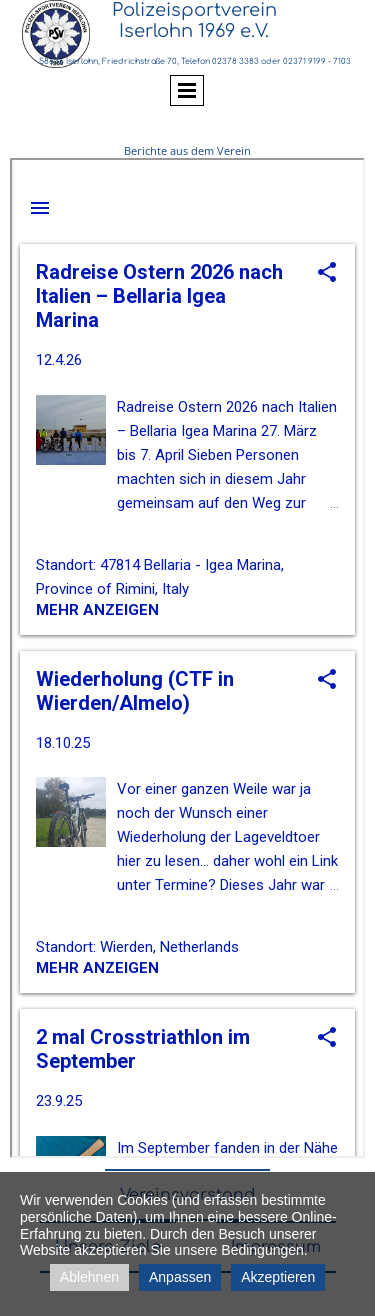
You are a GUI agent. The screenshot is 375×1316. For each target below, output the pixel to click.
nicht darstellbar (187, 658)
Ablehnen (89, 1277)
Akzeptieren (278, 1277)
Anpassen (180, 1277)
